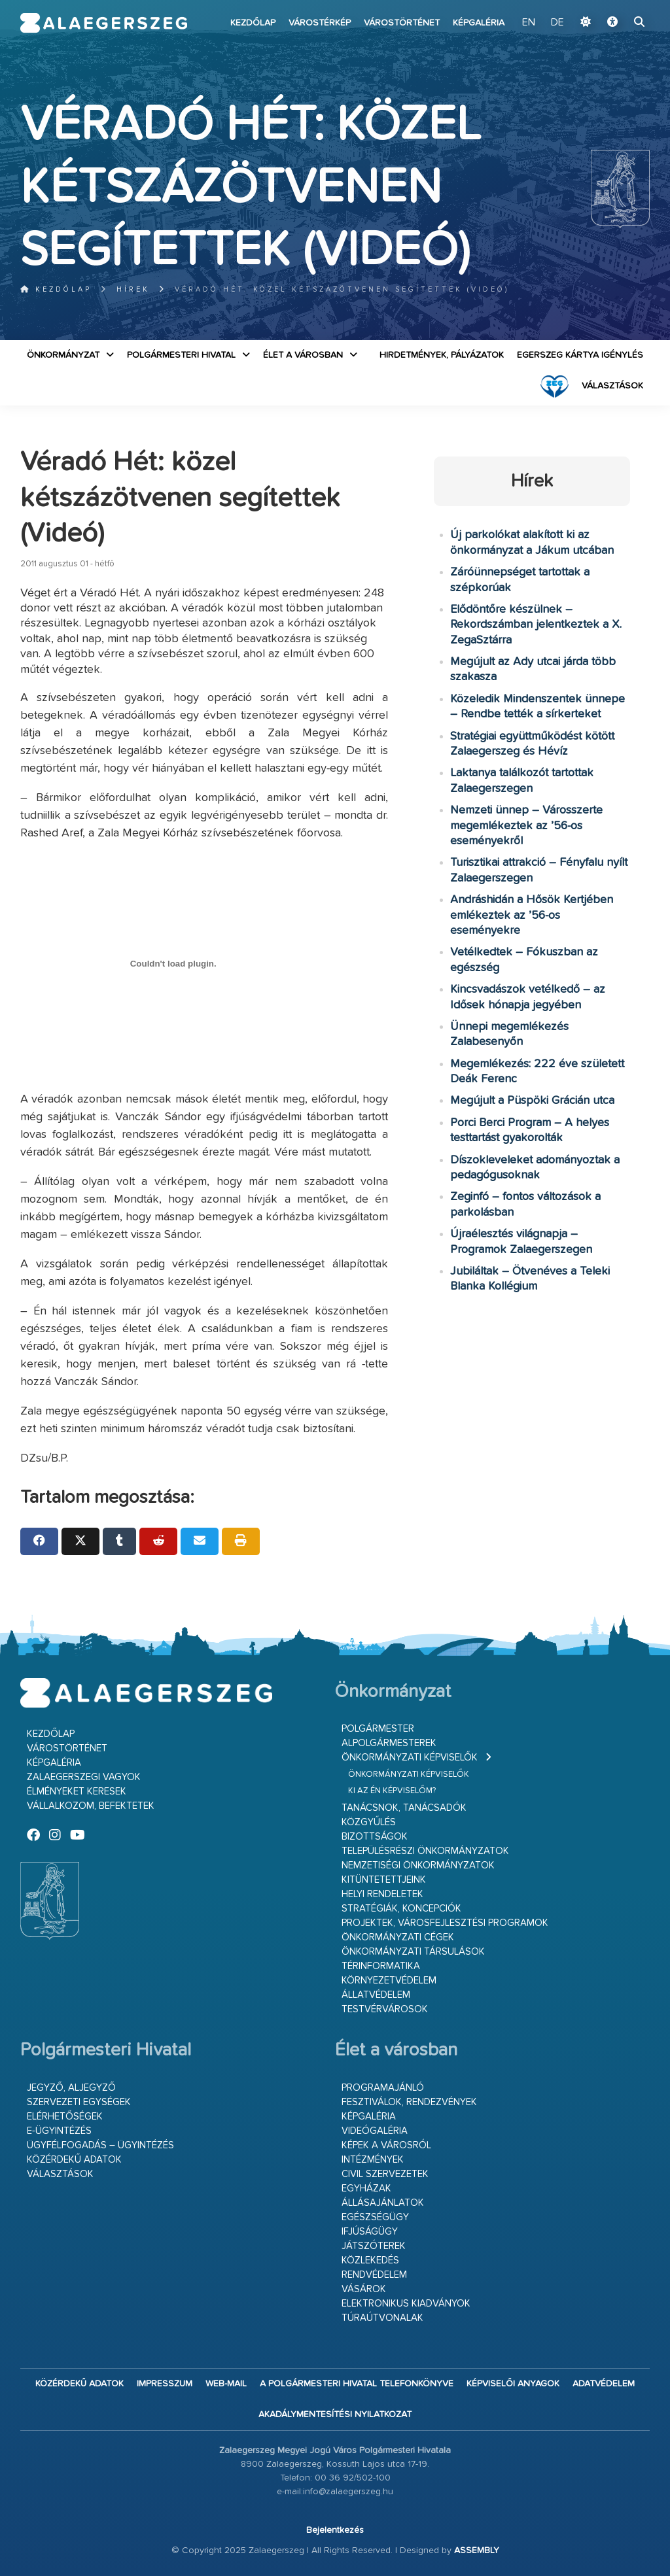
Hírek (133, 289)
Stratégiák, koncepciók (401, 1909)
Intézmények (373, 2160)
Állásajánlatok (383, 2203)
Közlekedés (370, 2260)
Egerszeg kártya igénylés (580, 355)
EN (530, 23)
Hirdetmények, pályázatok (441, 355)
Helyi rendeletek (382, 1894)
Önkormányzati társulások (413, 1952)
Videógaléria (375, 2131)
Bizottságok (375, 1837)
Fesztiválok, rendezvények (409, 2102)
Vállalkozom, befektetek (90, 1806)
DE (557, 23)
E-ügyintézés (59, 2131)
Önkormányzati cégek (398, 1937)
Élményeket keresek (76, 1791)
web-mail (226, 2383)
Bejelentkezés (335, 2530)
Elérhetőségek (65, 2116)
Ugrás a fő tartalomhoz (617, 6)
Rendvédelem (374, 2275)
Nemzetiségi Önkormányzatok (418, 1865)
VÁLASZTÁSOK (612, 385)
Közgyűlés (369, 1822)
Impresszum (164, 2383)
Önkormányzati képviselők (410, 1757)
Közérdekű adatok (74, 2160)
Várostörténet (402, 22)
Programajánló (383, 2088)
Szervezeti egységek (79, 2102)
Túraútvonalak (382, 2318)
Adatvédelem (604, 2383)
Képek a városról (386, 2145)
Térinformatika (381, 1966)
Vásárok (364, 2289)
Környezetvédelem (389, 1980)
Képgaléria (478, 22)
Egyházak (366, 2188)
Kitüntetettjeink (384, 1880)
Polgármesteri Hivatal (181, 355)
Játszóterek (374, 2246)
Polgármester (378, 1729)
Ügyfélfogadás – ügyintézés (100, 2145)
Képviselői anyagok (513, 2383)
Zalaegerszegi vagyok (84, 1777)
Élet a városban (303, 355)
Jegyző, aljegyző (71, 2088)
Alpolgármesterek (389, 1743)
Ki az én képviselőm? (392, 1791)
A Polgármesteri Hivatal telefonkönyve (356, 2383)
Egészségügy (375, 2217)
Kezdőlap (252, 22)
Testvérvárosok (385, 2009)
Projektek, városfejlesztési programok (445, 1923)
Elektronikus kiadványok (406, 2304)
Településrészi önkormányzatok (425, 1851)
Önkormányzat (63, 355)
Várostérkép (320, 22)
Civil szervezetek (385, 2174)
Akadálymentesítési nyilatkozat (335, 2414)
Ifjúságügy (370, 2232)
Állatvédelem (376, 1995)
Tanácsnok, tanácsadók (404, 1808)
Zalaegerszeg (104, 23)
